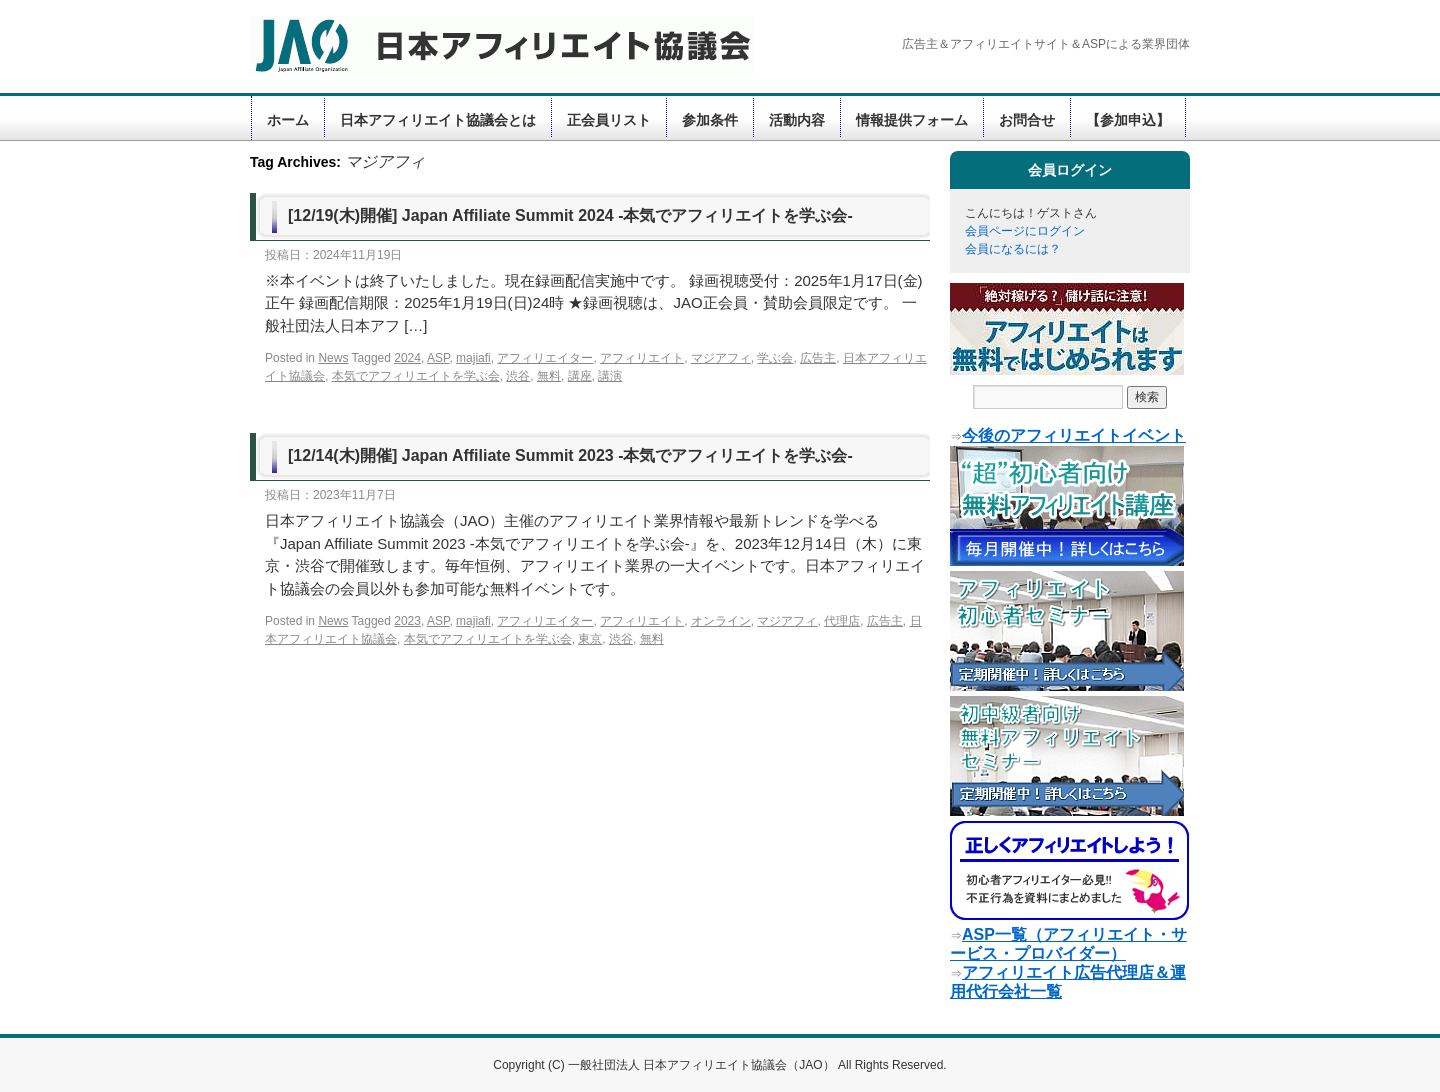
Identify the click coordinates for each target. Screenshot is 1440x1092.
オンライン (721, 621)
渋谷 (518, 376)
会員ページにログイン (1025, 231)
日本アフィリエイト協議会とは (438, 120)
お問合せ (1027, 120)
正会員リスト (609, 120)
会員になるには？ (1013, 249)
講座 (580, 376)
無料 (549, 376)
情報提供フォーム (912, 120)
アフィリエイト (642, 358)
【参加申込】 (1128, 120)
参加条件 (710, 120)
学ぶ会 (775, 358)
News (333, 358)
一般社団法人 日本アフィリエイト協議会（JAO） (703, 1065)
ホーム (288, 120)
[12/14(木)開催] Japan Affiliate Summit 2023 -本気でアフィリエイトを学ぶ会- (570, 455)
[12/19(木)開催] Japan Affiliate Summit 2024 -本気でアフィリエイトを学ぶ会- (570, 215)
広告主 (818, 358)
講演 (610, 376)
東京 (590, 639)
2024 (407, 358)
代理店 (842, 621)
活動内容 (797, 120)
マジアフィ (721, 358)
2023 (407, 621)
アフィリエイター (545, 358)
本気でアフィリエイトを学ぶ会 (416, 376)
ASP (438, 358)
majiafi (473, 358)
